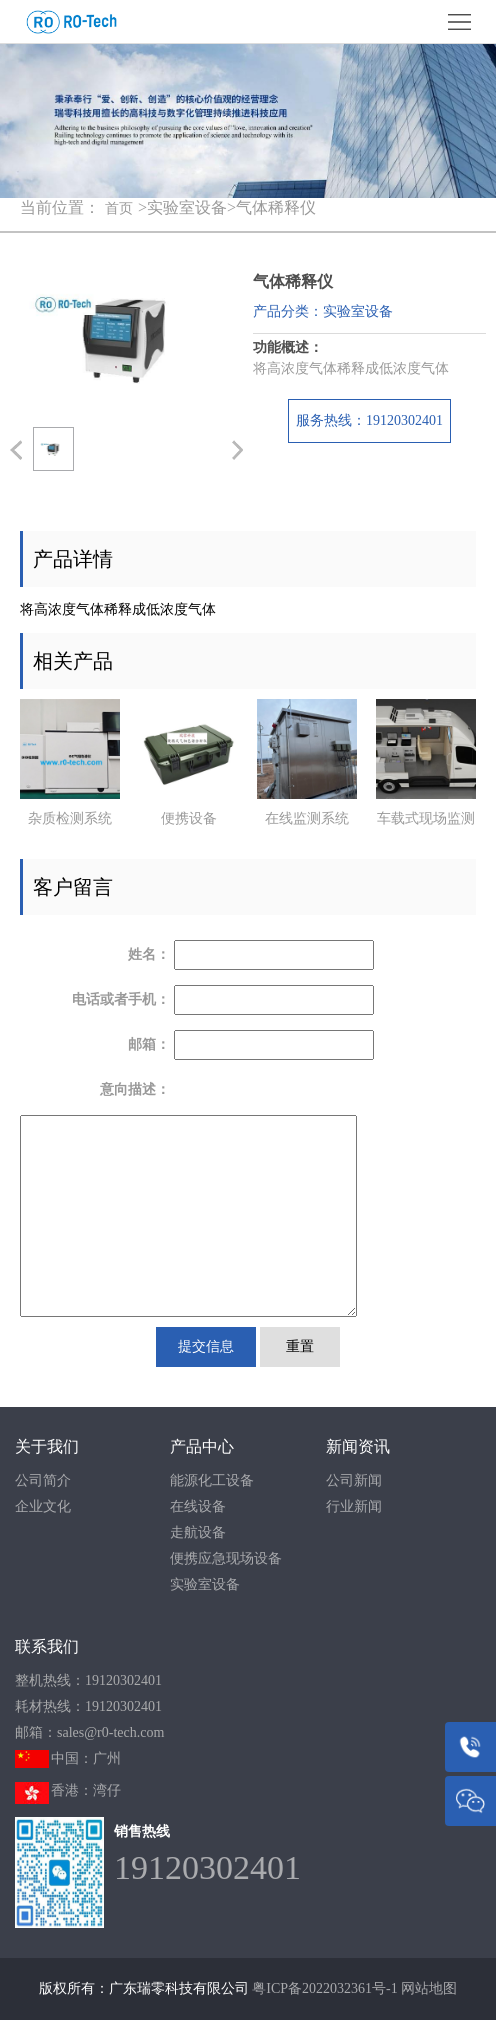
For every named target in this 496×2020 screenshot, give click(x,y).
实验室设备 (205, 1584)
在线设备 (198, 1506)
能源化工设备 (212, 1480)
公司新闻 (354, 1480)
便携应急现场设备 (226, 1558)
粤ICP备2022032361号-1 (324, 1988)
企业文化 (43, 1506)
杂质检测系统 (70, 818)
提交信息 (206, 1346)
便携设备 (189, 818)
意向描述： (135, 1089)
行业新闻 (354, 1506)
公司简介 (43, 1480)
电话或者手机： (121, 999)
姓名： (149, 954)
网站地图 (429, 1988)
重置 (300, 1346)
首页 (119, 208)
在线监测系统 (307, 818)
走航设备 (198, 1532)
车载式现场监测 (426, 818)
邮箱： (149, 1044)
